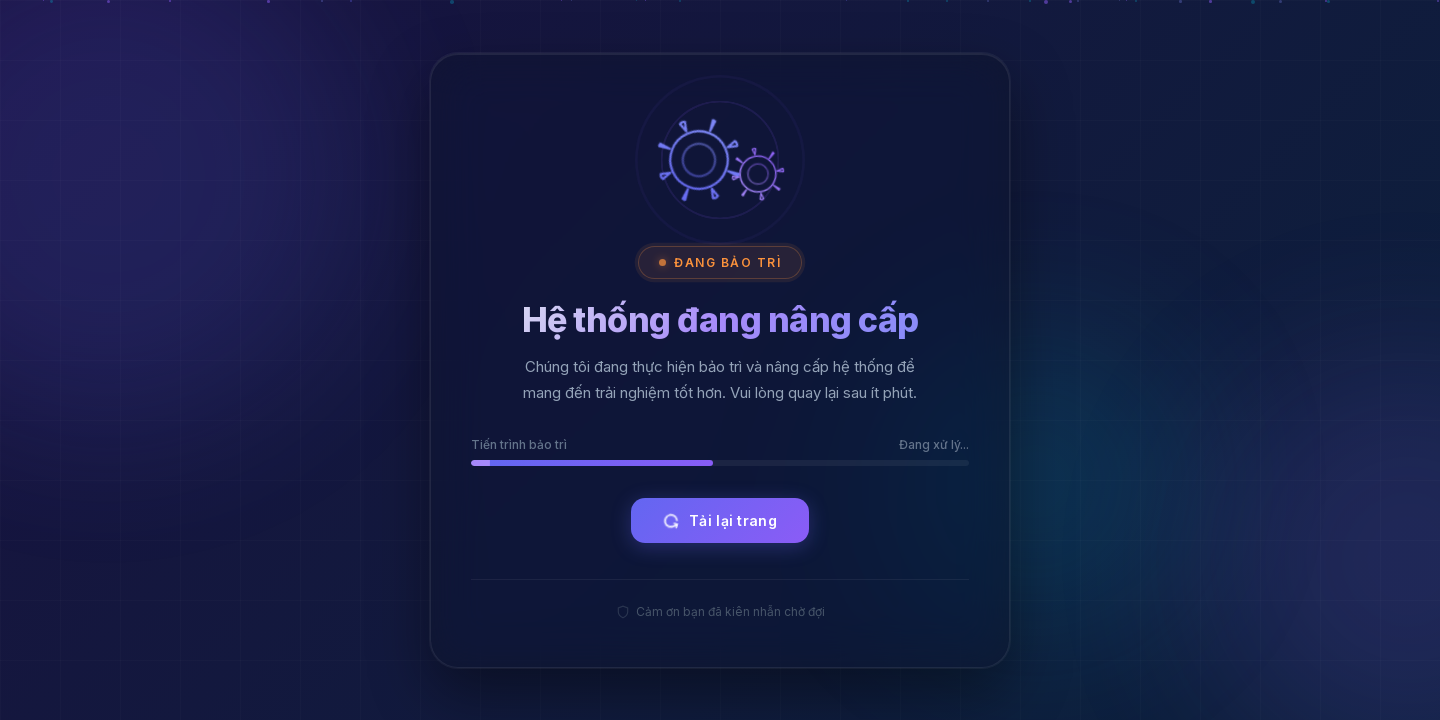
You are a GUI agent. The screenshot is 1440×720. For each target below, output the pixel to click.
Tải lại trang (718, 519)
